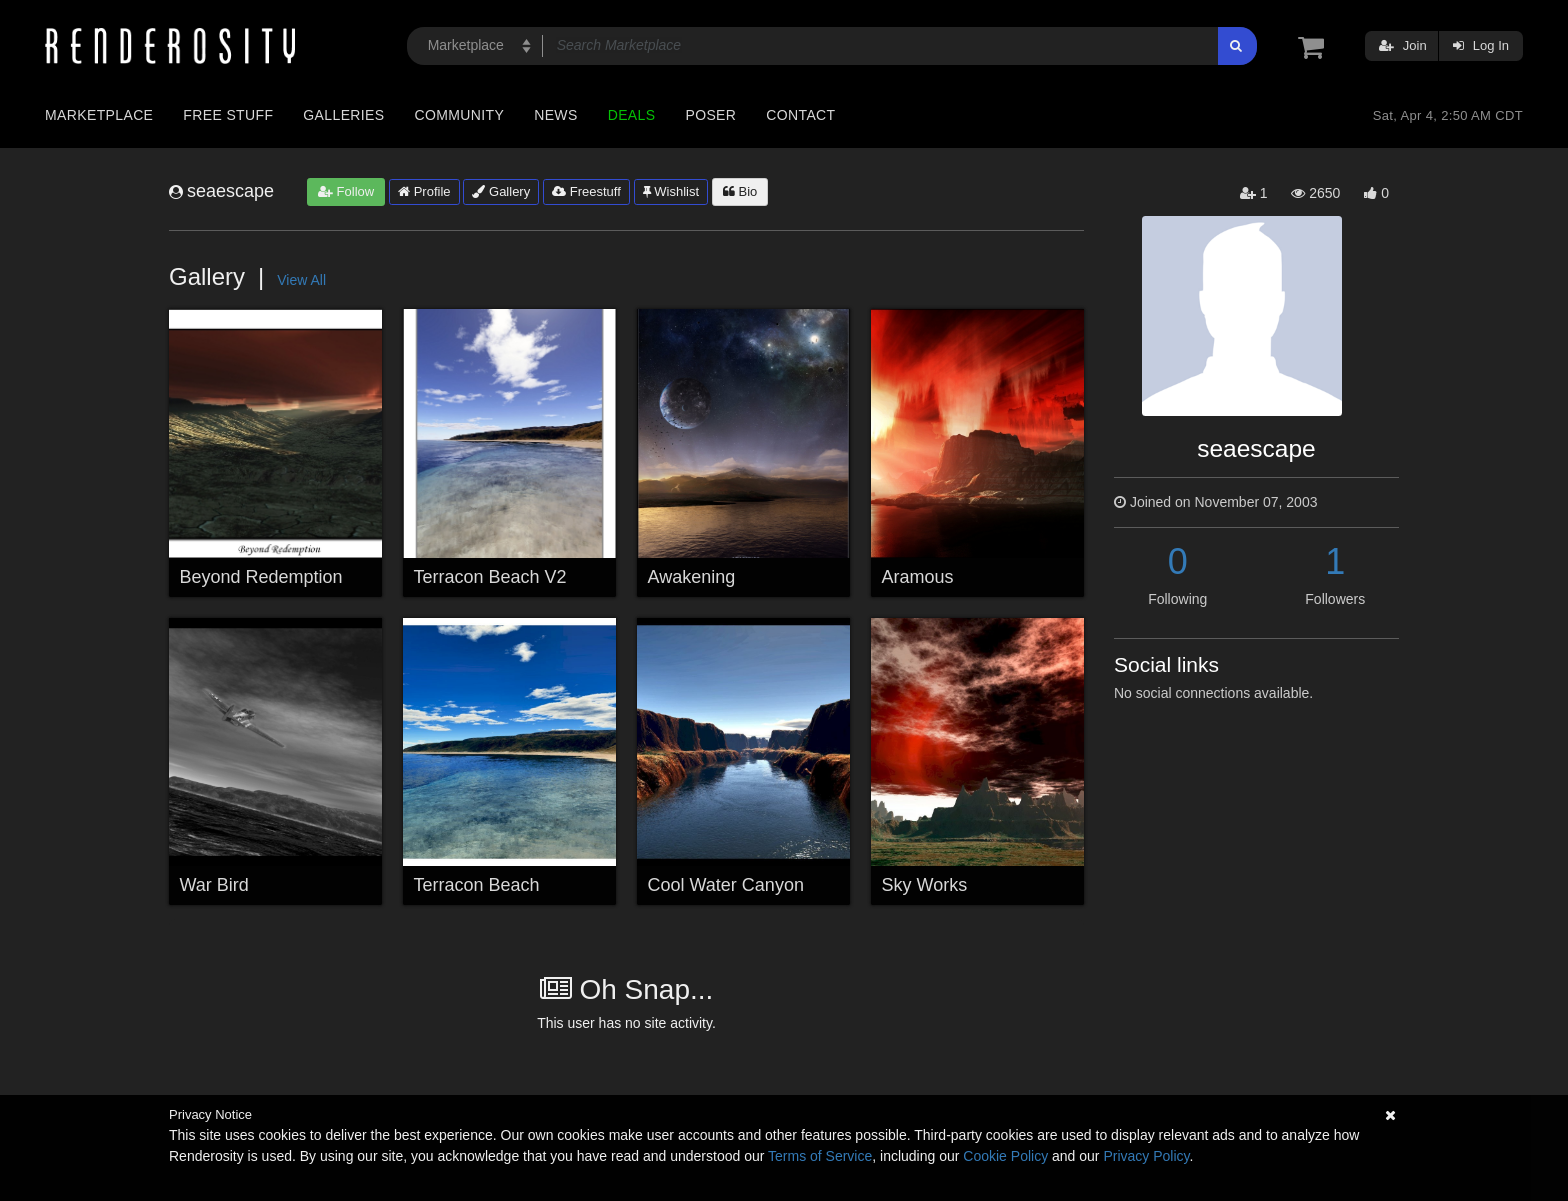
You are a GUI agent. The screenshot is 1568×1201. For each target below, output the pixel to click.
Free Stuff (228, 115)
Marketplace (99, 115)
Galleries (343, 115)
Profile (424, 191)
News (555, 115)
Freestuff (586, 191)
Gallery (501, 191)
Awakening (692, 577)
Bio (740, 191)
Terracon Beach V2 (490, 577)
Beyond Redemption (261, 577)
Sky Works (925, 885)
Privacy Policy (1146, 1156)
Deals (632, 115)
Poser (710, 115)
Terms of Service (820, 1156)
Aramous (918, 577)
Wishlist (671, 191)
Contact (800, 115)
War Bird (214, 885)
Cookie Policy (1005, 1156)
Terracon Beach (477, 885)
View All (301, 280)
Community (460, 115)
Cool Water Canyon (726, 885)
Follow (346, 191)
